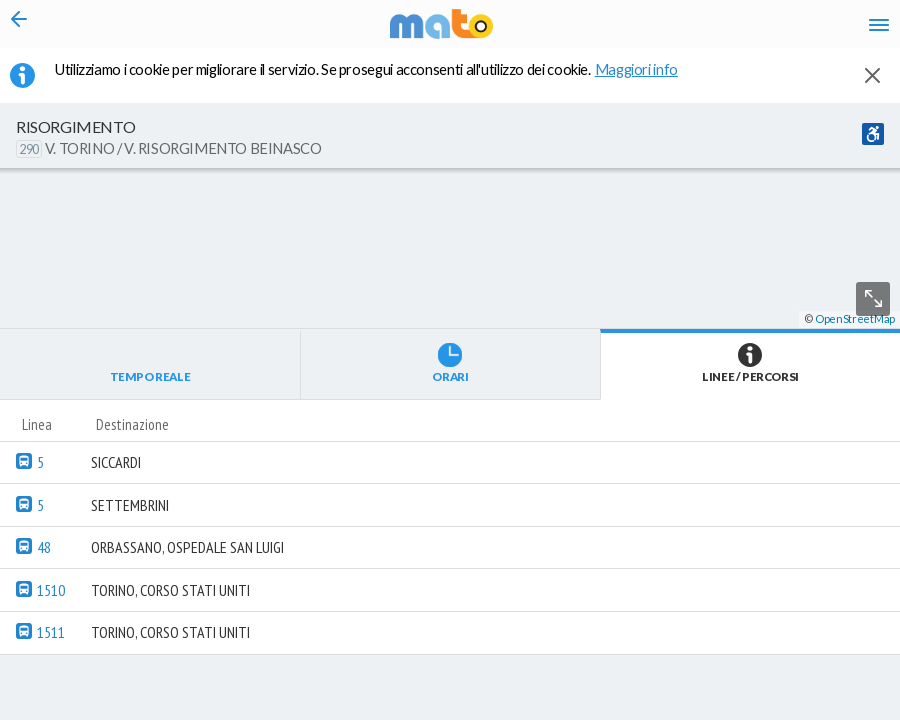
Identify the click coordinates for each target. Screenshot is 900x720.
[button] (535, 661)
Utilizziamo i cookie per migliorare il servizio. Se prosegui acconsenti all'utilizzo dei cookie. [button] (379, 81)
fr (633, 44)
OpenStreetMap (855, 711)
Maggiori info (647, 81)
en (650, 15)
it (614, 15)
